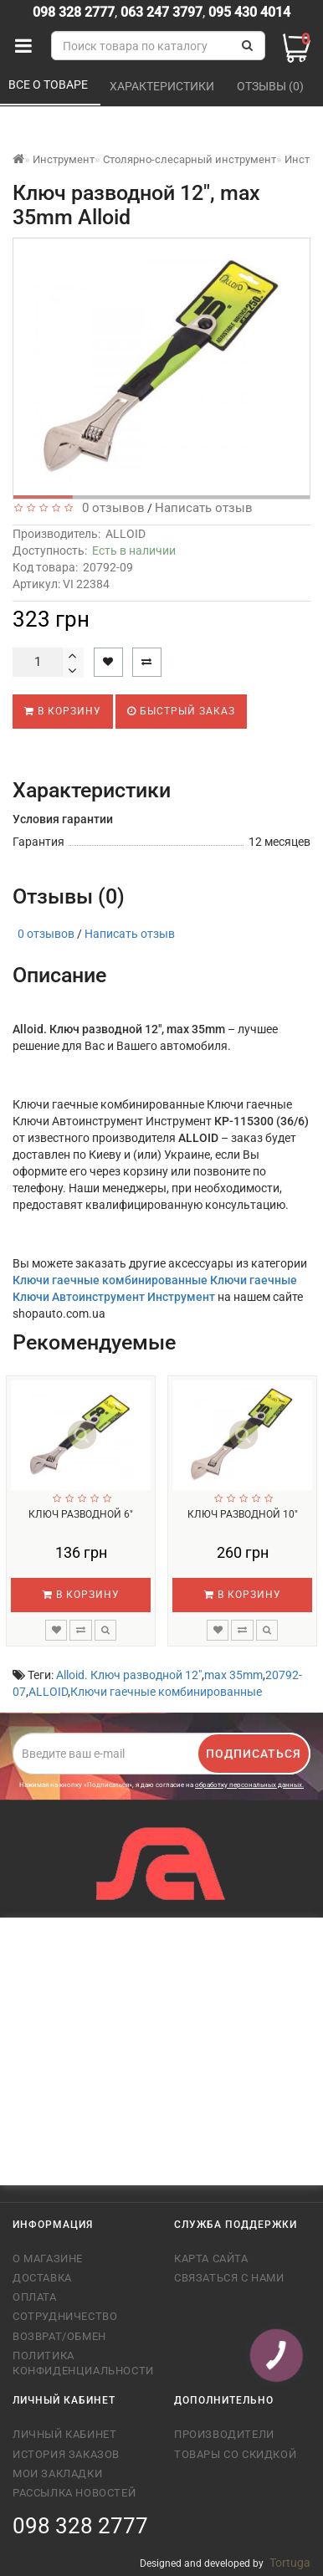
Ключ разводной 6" (80, 1514)
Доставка (42, 2277)
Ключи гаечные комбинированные (166, 1691)
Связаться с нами (229, 2277)
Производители (224, 2434)
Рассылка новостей (74, 2492)
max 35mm (233, 1675)
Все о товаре (49, 84)
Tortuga (289, 2562)
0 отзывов (110, 507)
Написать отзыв (204, 507)
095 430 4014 (247, 12)
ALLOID (125, 533)
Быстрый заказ (181, 711)
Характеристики (163, 86)
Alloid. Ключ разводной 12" (129, 1675)
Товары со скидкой (235, 2454)
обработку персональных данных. (249, 1785)
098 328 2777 (74, 12)
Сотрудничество (65, 2316)
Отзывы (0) (271, 86)
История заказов (66, 2454)
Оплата (35, 2297)
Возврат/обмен (59, 2336)
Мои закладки (57, 2473)
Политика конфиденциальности (81, 2363)
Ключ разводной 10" (242, 1514)
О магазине (48, 2258)
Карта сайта (211, 2258)
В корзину (62, 711)
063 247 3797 (161, 12)
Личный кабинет (64, 2434)
